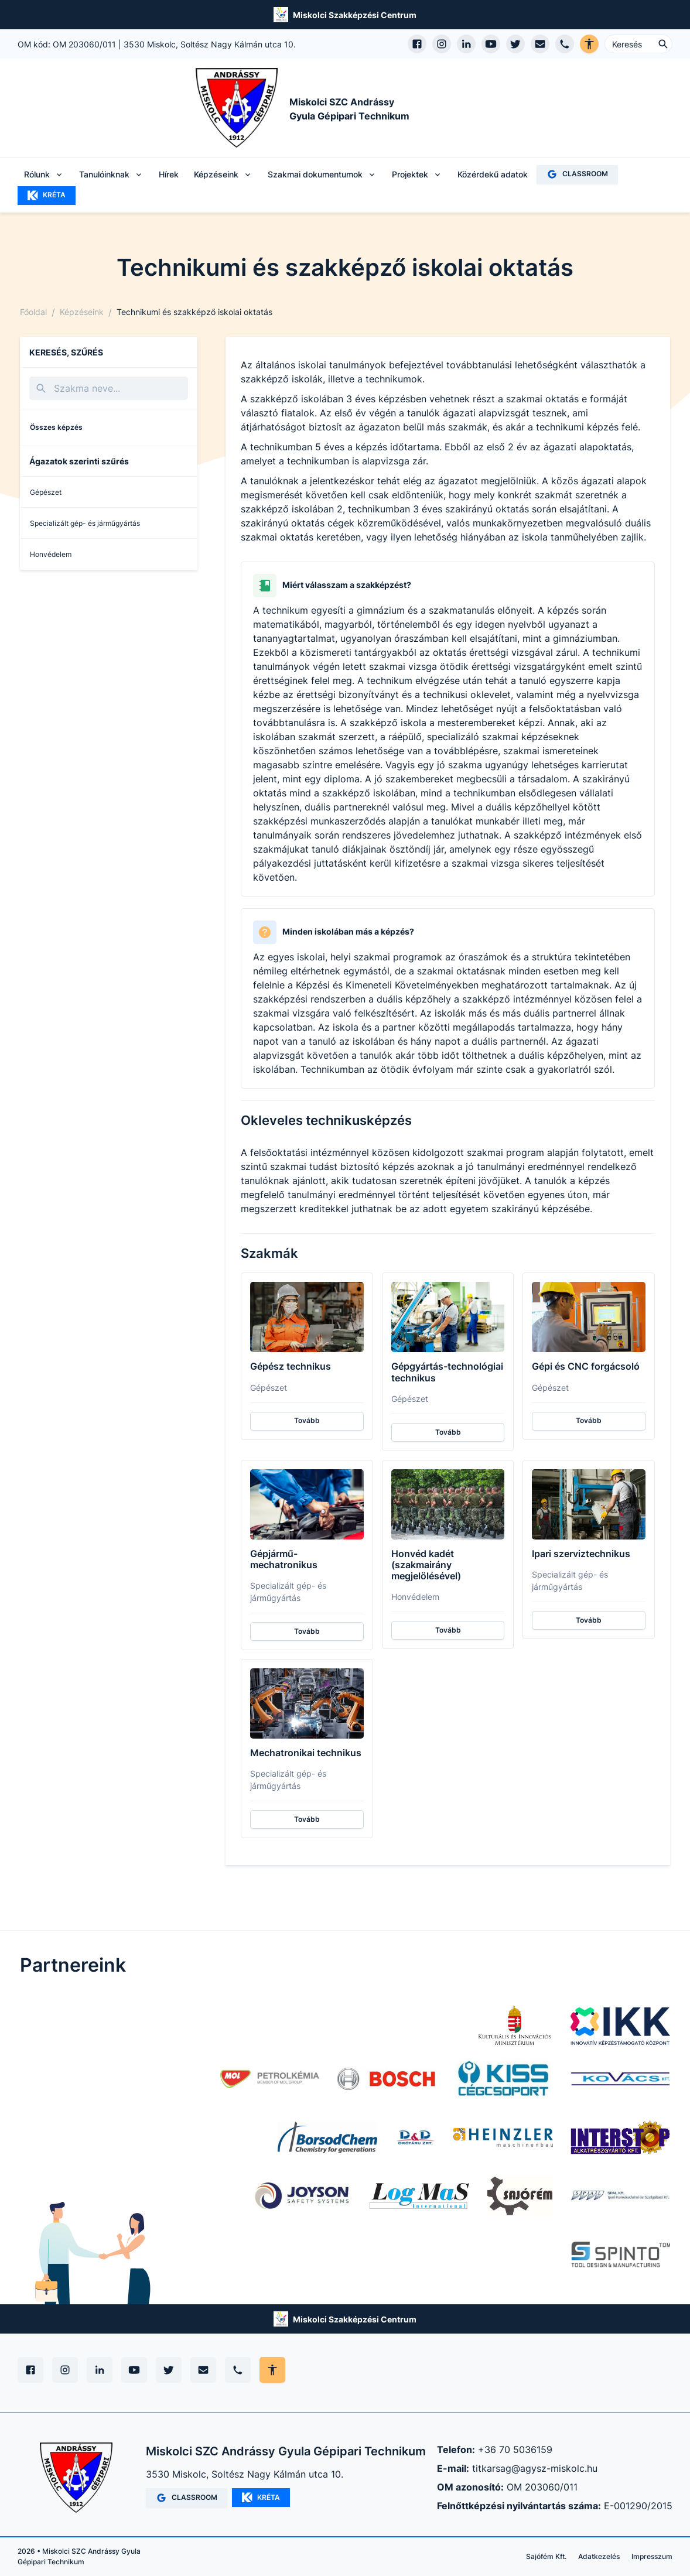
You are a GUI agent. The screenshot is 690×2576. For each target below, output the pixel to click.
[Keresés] (108, 388)
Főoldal (33, 312)
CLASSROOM (577, 174)
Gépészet (46, 492)
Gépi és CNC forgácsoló (586, 1366)
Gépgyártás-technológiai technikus (447, 1372)
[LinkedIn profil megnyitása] (466, 44)
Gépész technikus (290, 1366)
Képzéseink (82, 312)
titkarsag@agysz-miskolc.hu (534, 2468)
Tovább (307, 1420)
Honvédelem (50, 554)
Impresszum (651, 2556)
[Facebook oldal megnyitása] (417, 44)
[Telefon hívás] (564, 44)
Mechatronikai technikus (305, 1753)
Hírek (169, 174)
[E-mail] (203, 2370)
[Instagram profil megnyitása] (441, 44)
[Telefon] (238, 2370)
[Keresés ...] (638, 44)
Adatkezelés (599, 2556)
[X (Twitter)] (169, 2370)
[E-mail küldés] (540, 44)
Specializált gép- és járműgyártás (85, 523)
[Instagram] (65, 2370)
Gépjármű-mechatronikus (283, 1559)
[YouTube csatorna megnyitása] (490, 44)
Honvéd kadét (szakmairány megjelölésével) (426, 1565)
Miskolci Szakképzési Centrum (354, 15)
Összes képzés (56, 427)
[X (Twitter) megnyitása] (515, 44)
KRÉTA (47, 195)
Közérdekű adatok (492, 174)
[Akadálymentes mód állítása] (272, 2370)
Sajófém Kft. (546, 2556)
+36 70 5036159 (515, 2449)
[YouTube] (134, 2370)
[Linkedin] (99, 2370)
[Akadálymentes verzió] (589, 44)
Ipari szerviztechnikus (581, 1553)
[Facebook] (30, 2370)
